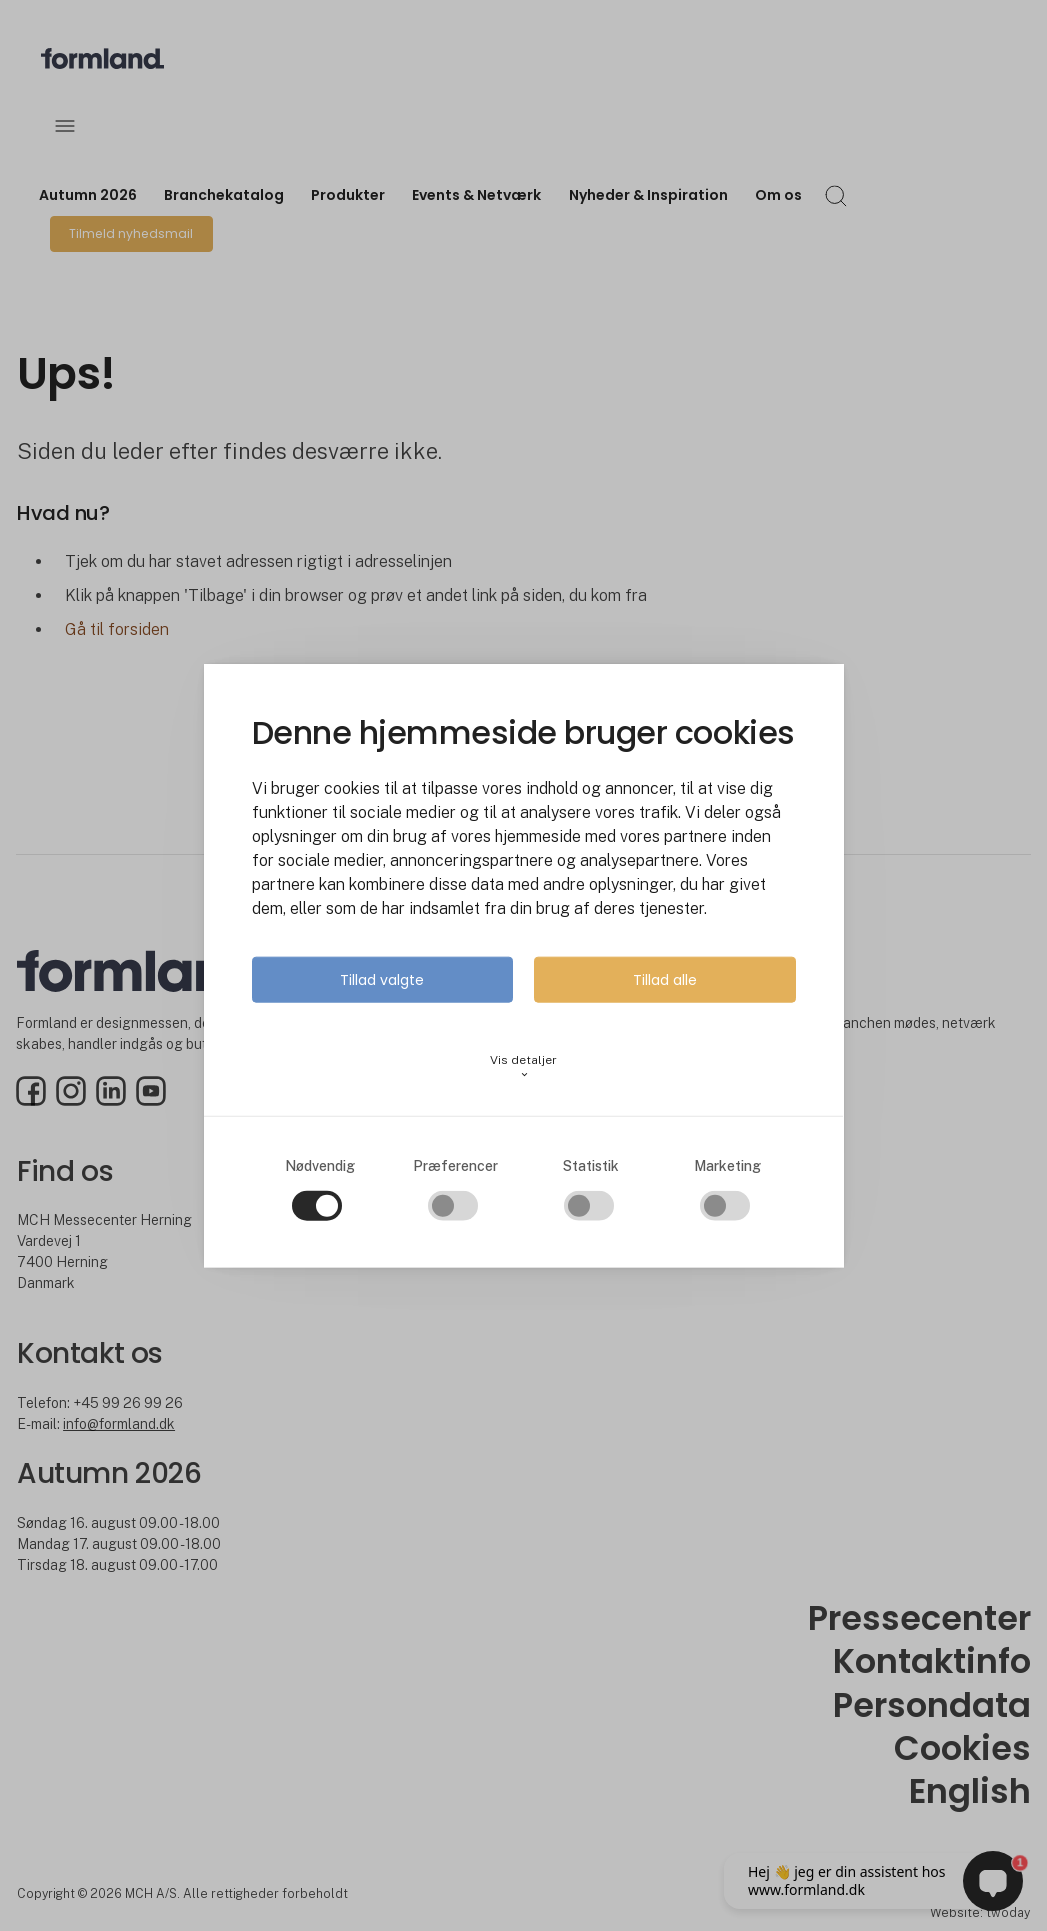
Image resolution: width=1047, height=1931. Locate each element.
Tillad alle (665, 979)
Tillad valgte (382, 979)
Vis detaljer (523, 1065)
